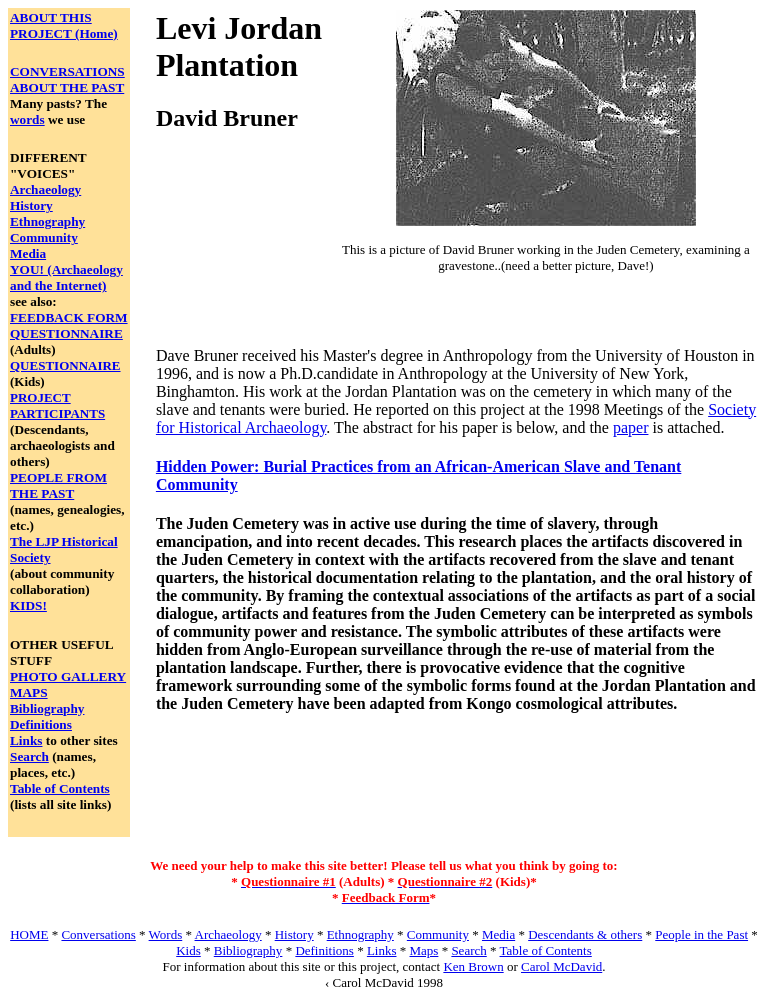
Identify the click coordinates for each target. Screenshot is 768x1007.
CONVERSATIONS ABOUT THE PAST (67, 79)
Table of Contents (60, 788)
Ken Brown (473, 966)
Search (29, 756)
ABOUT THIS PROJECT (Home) (64, 25)
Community (44, 237)
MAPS (29, 692)
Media (28, 253)
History (31, 205)
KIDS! (28, 605)
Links (26, 740)
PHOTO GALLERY (68, 676)
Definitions (41, 724)
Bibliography (47, 708)
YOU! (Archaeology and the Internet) (66, 277)
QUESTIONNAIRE (66, 333)
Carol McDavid (561, 966)
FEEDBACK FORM (69, 317)
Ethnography (47, 221)
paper (631, 427)
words (27, 119)
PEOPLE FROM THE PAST (58, 485)
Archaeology (45, 189)
